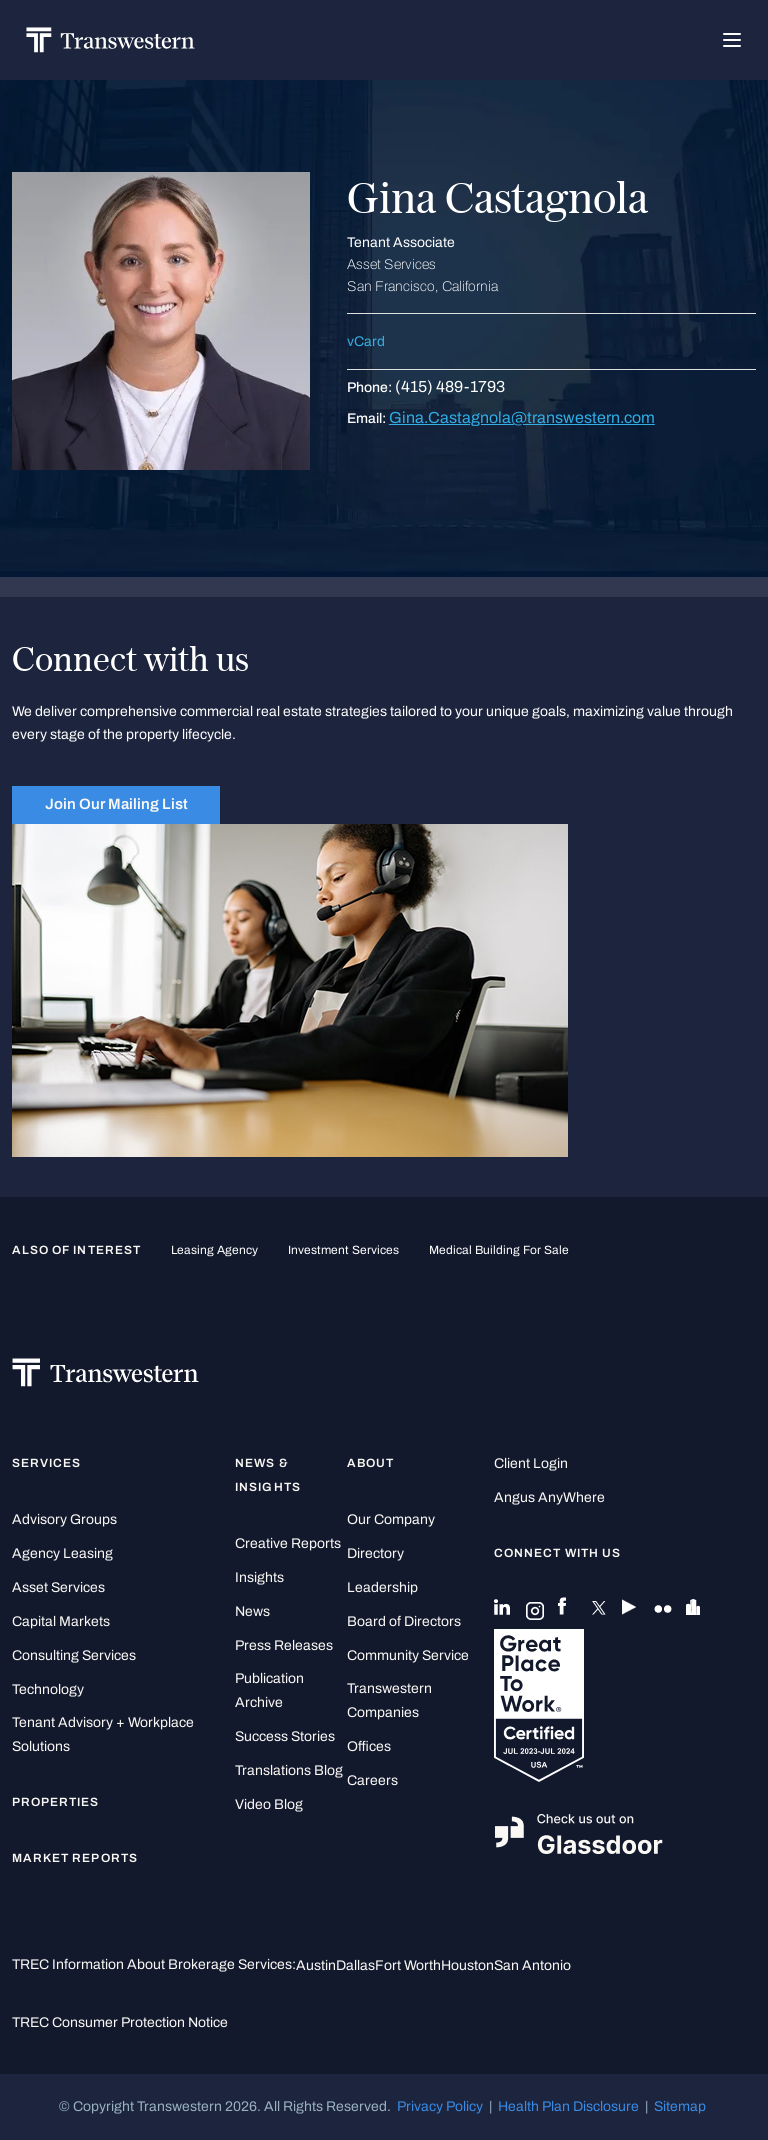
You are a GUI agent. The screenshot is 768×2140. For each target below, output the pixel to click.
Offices (369, 1746)
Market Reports (75, 1858)
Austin (316, 1965)
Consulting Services (74, 1655)
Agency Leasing (62, 1553)
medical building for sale (499, 1250)
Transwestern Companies (389, 1700)
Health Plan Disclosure (568, 2106)
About (370, 1463)
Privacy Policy (440, 2106)
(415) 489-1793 (450, 386)
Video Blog (269, 1804)
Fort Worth (408, 1965)
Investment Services (343, 1250)
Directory (375, 1553)
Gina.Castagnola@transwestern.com (522, 417)
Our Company (391, 1519)
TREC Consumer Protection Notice (120, 2022)
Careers (372, 1780)
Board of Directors (404, 1621)
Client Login (531, 1463)
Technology (48, 1689)
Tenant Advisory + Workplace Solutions (103, 1734)
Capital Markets (61, 1621)
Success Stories (285, 1736)
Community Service (408, 1655)
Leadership (382, 1587)
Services (46, 1463)
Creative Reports (288, 1543)
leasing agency (214, 1250)
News (252, 1611)
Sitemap (680, 2106)
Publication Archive (269, 1690)
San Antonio (532, 1965)
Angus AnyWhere (549, 1497)
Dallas (355, 1965)
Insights (259, 1577)
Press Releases (284, 1645)
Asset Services (58, 1587)
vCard (366, 341)
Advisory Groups (64, 1519)
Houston (467, 1965)
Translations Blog (289, 1770)
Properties (56, 1802)
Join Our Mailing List (116, 804)
